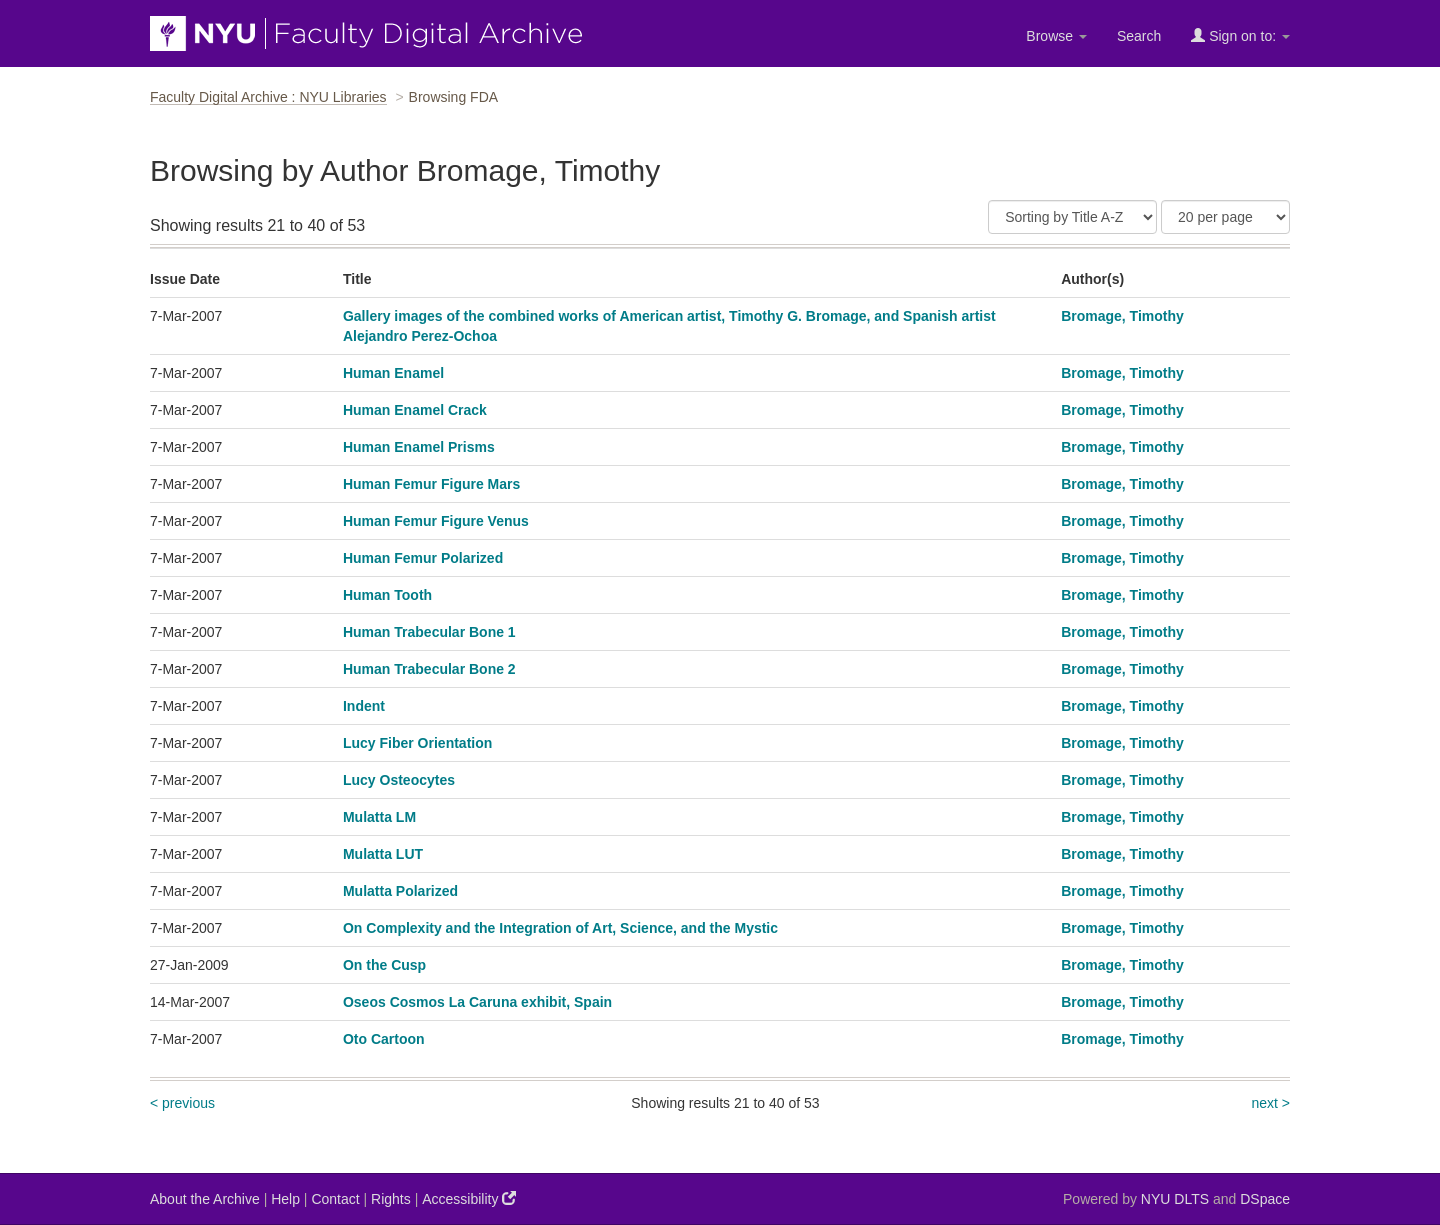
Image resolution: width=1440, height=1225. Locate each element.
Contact (335, 1199)
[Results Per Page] (1225, 217)
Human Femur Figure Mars (431, 484)
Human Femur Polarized (423, 558)
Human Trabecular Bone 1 (429, 632)
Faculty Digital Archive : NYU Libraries (268, 97)
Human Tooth (387, 595)
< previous (182, 1103)
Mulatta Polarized (400, 891)
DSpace (1265, 1199)
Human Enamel (393, 373)
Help (285, 1199)
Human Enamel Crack (415, 410)
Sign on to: (1240, 35)
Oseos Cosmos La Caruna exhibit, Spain (477, 1002)
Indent (364, 706)
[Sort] (1072, 217)
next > (1270, 1103)
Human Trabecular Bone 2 (429, 669)
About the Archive (205, 1199)
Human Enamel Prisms (419, 447)
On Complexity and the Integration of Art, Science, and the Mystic (560, 928)
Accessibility (469, 1198)
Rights (391, 1199)
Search (1139, 36)
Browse (1056, 36)
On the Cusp (384, 965)
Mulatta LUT (383, 854)
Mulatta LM (379, 817)
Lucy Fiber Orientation (417, 743)
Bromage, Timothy (1122, 316)
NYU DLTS (1175, 1199)
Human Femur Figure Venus (436, 521)
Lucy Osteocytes (399, 780)
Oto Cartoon (384, 1039)
